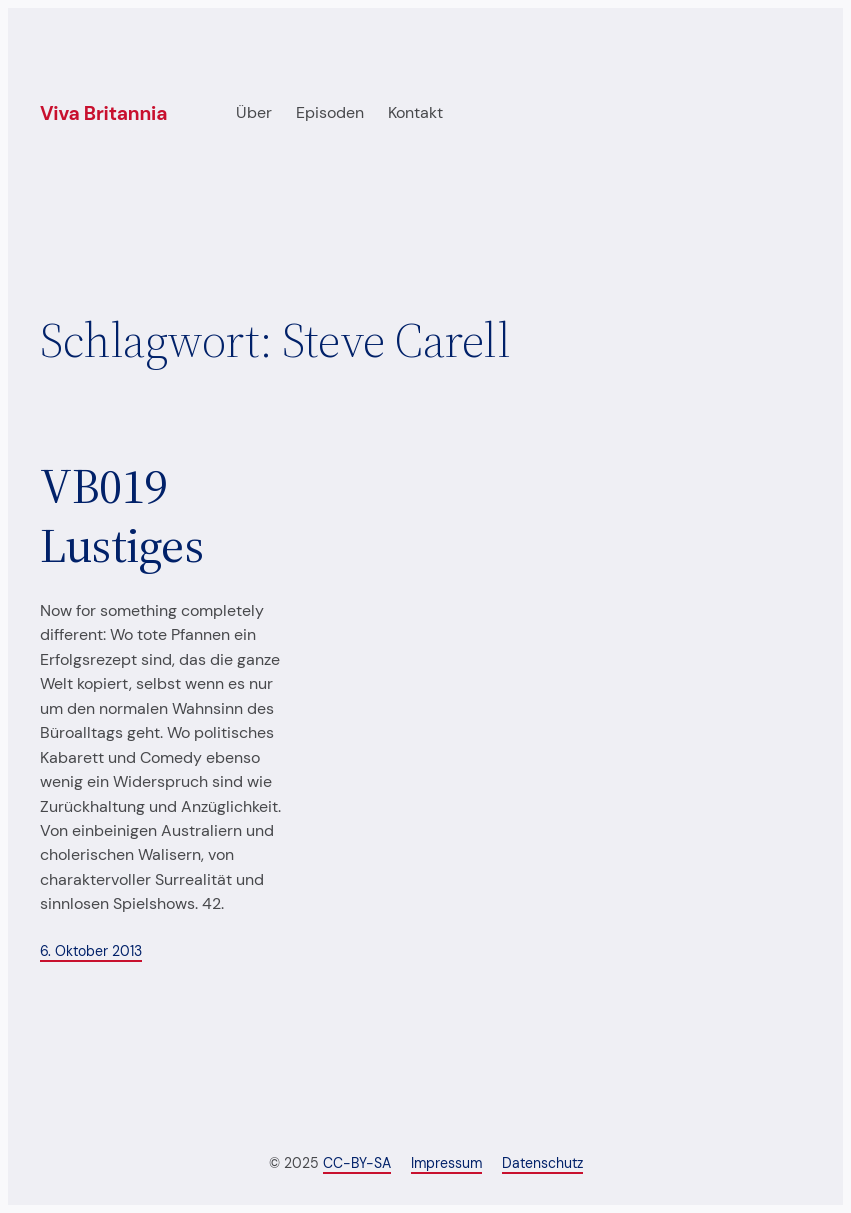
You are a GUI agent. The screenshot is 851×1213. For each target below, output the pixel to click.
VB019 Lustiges (121, 516)
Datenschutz (542, 1163)
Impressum (446, 1163)
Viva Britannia (103, 113)
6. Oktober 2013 (91, 951)
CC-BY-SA (357, 1163)
